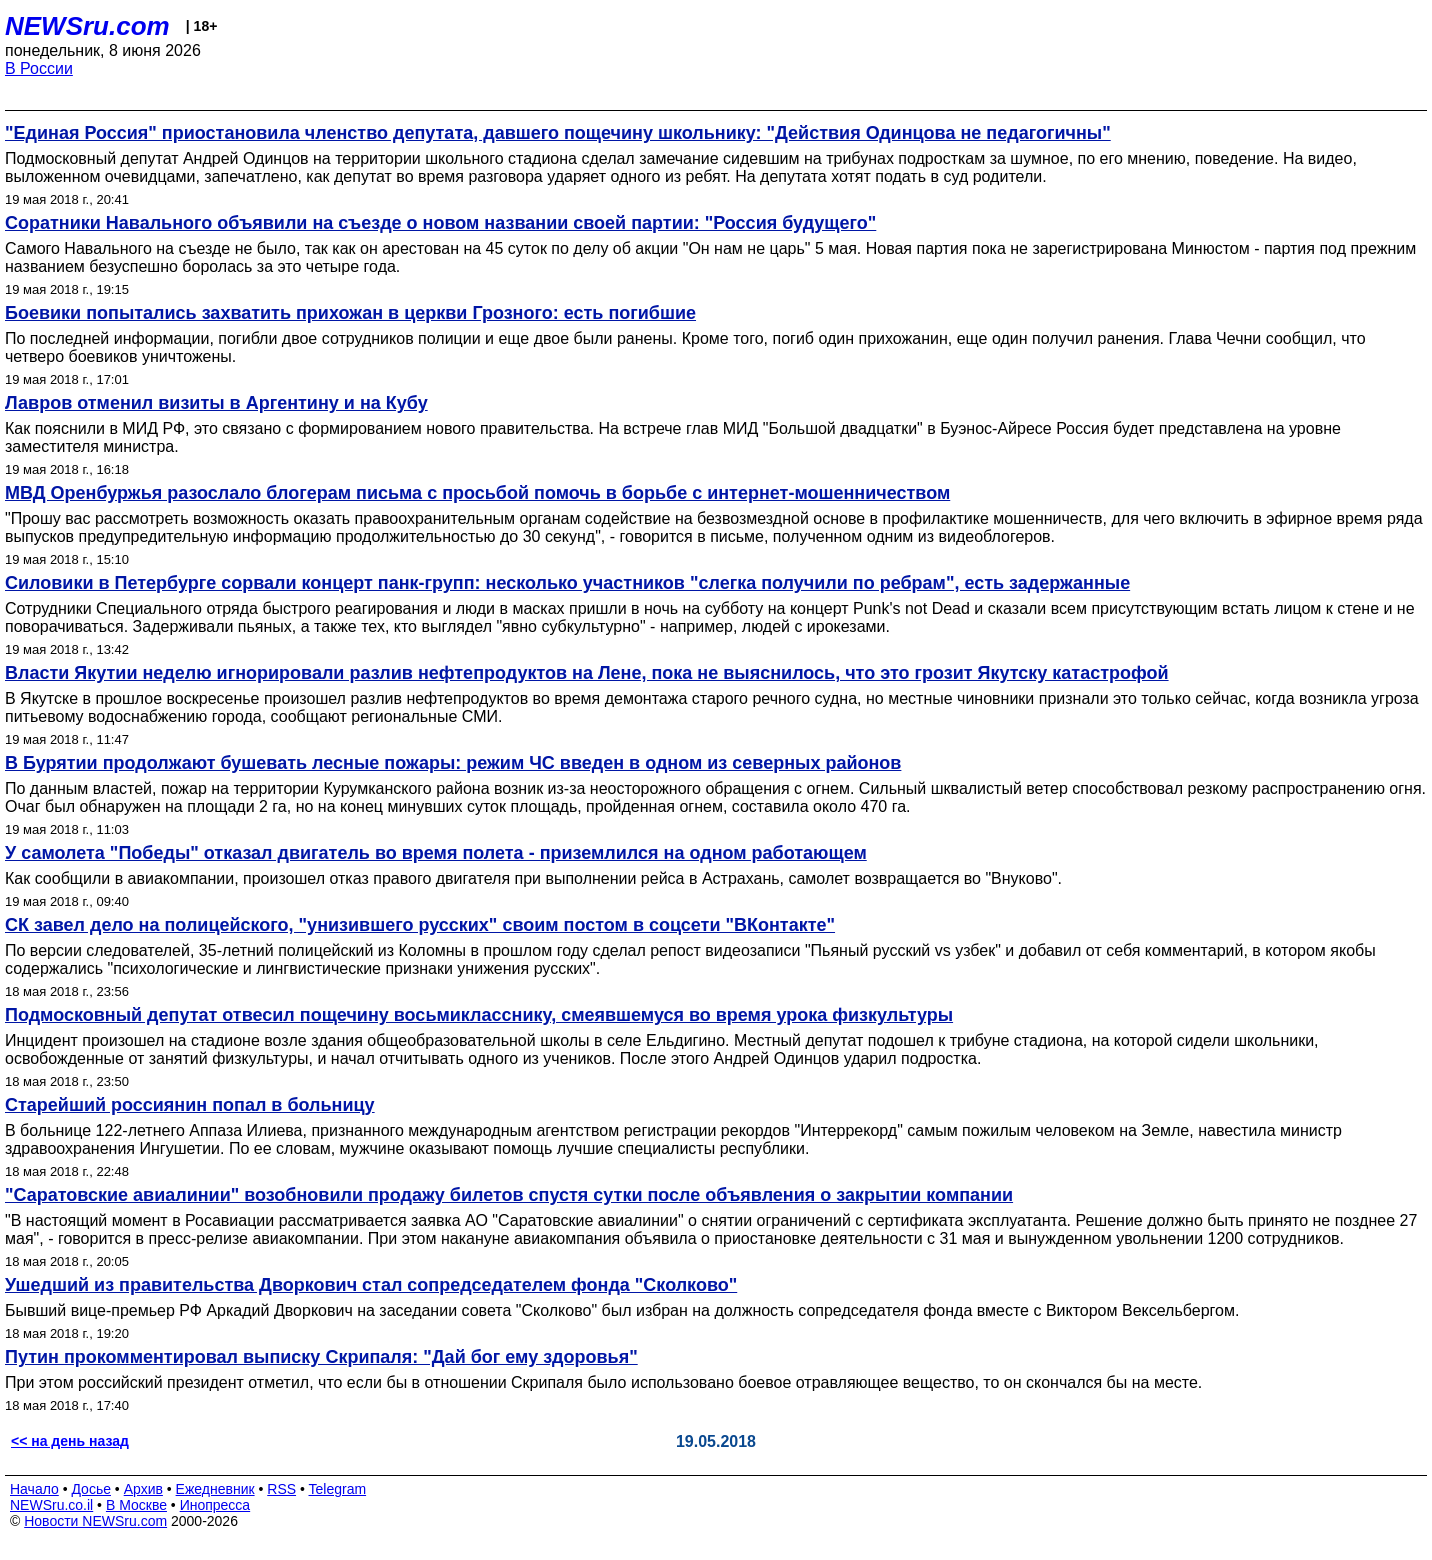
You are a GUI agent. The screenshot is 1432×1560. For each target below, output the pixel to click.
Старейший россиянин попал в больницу (190, 1105)
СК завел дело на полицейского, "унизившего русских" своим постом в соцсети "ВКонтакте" (420, 925)
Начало (34, 1489)
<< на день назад (70, 1441)
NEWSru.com (87, 26)
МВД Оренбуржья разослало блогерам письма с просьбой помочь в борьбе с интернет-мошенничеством (477, 493)
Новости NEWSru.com (95, 1521)
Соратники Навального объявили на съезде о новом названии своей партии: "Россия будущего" (440, 223)
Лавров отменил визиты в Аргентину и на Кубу (216, 403)
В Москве (136, 1505)
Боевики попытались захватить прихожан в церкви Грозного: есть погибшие (350, 313)
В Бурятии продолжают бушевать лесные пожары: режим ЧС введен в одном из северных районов (453, 763)
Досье (91, 1489)
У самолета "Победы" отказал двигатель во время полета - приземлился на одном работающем (436, 853)
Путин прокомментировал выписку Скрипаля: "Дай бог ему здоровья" (321, 1357)
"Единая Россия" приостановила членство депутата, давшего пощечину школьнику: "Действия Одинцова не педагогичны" (558, 133)
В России (39, 68)
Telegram (338, 1489)
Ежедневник (215, 1489)
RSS (281, 1489)
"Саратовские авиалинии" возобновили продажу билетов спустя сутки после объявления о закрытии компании (509, 1195)
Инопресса (215, 1505)
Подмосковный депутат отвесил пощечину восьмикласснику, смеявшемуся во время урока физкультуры (479, 1015)
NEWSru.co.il (51, 1505)
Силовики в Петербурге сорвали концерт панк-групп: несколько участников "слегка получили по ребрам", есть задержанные (567, 583)
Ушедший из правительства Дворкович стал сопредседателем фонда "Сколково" (371, 1285)
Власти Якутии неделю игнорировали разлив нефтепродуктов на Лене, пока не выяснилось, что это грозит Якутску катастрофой (587, 673)
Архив (143, 1489)
